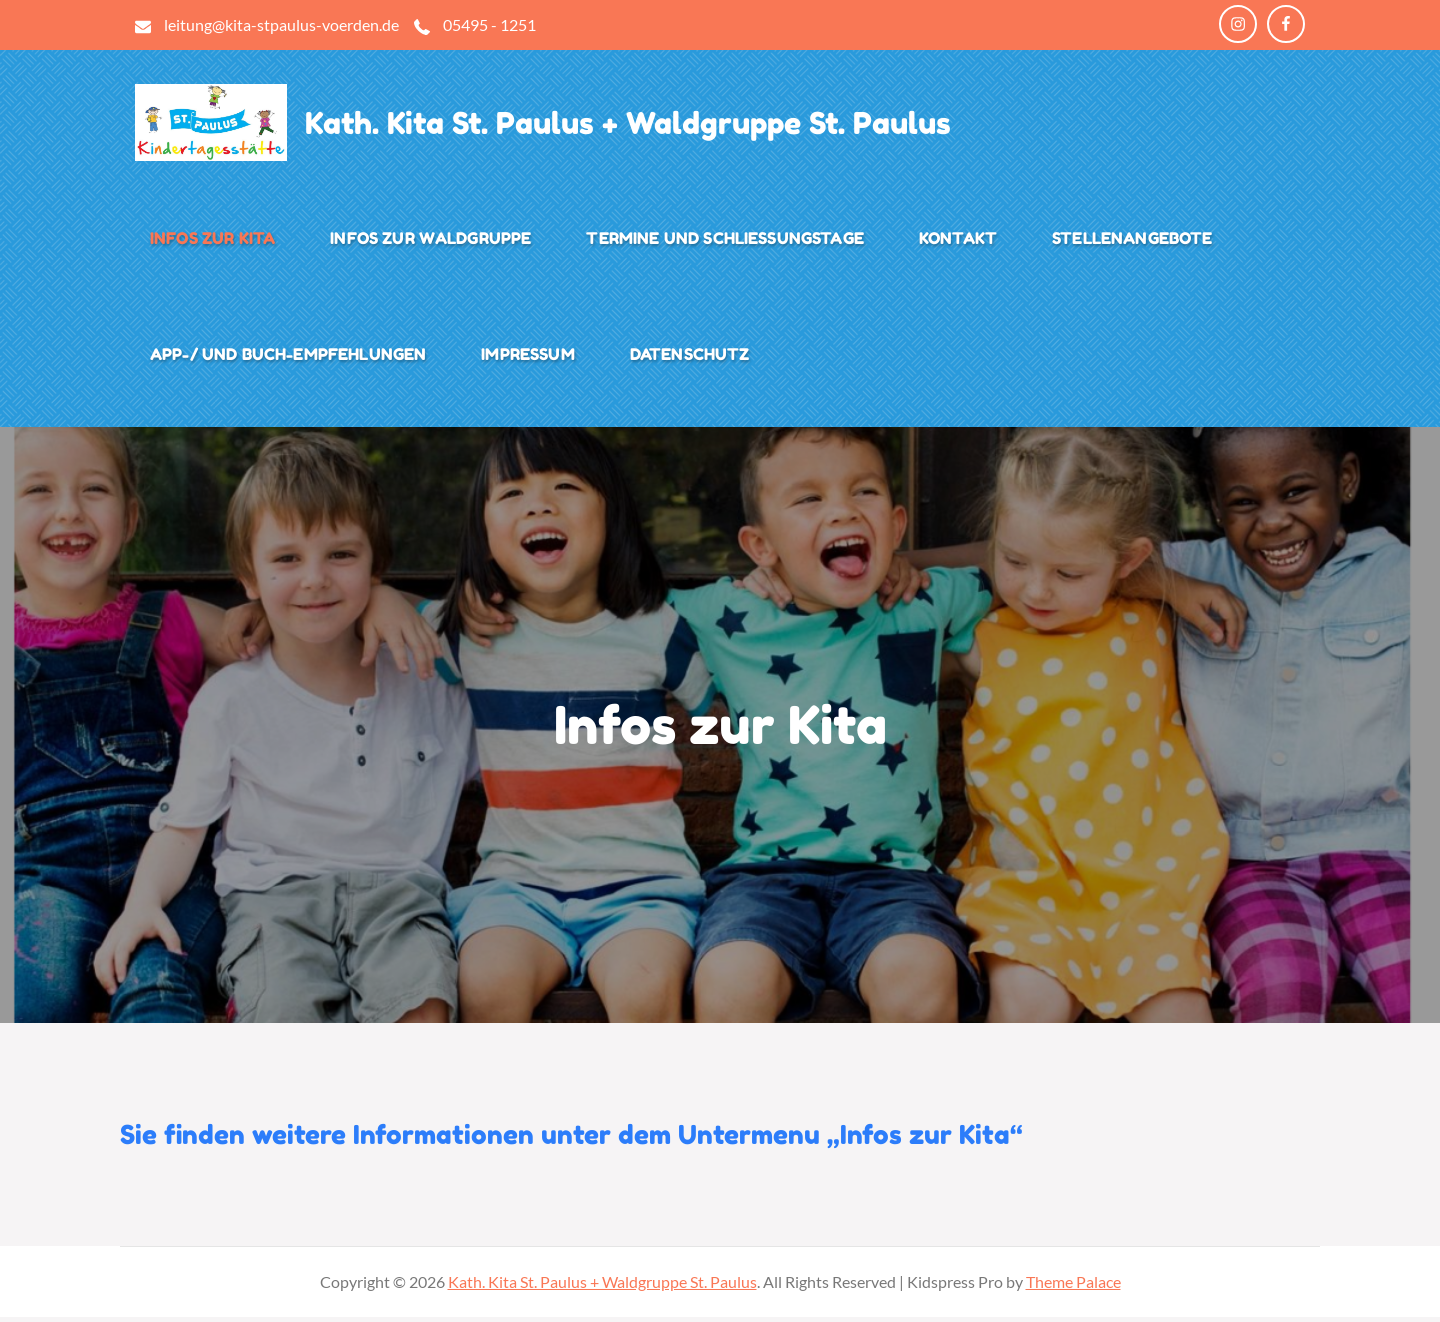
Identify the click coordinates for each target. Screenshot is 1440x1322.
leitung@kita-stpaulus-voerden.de (281, 24)
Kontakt (958, 241)
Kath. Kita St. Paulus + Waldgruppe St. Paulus (655, 125)
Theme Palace (1073, 1286)
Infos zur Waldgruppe (430, 241)
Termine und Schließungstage (724, 241)
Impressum (527, 357)
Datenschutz (690, 357)
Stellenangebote (1132, 241)
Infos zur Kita (212, 241)
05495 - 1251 (489, 24)
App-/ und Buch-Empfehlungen (288, 357)
